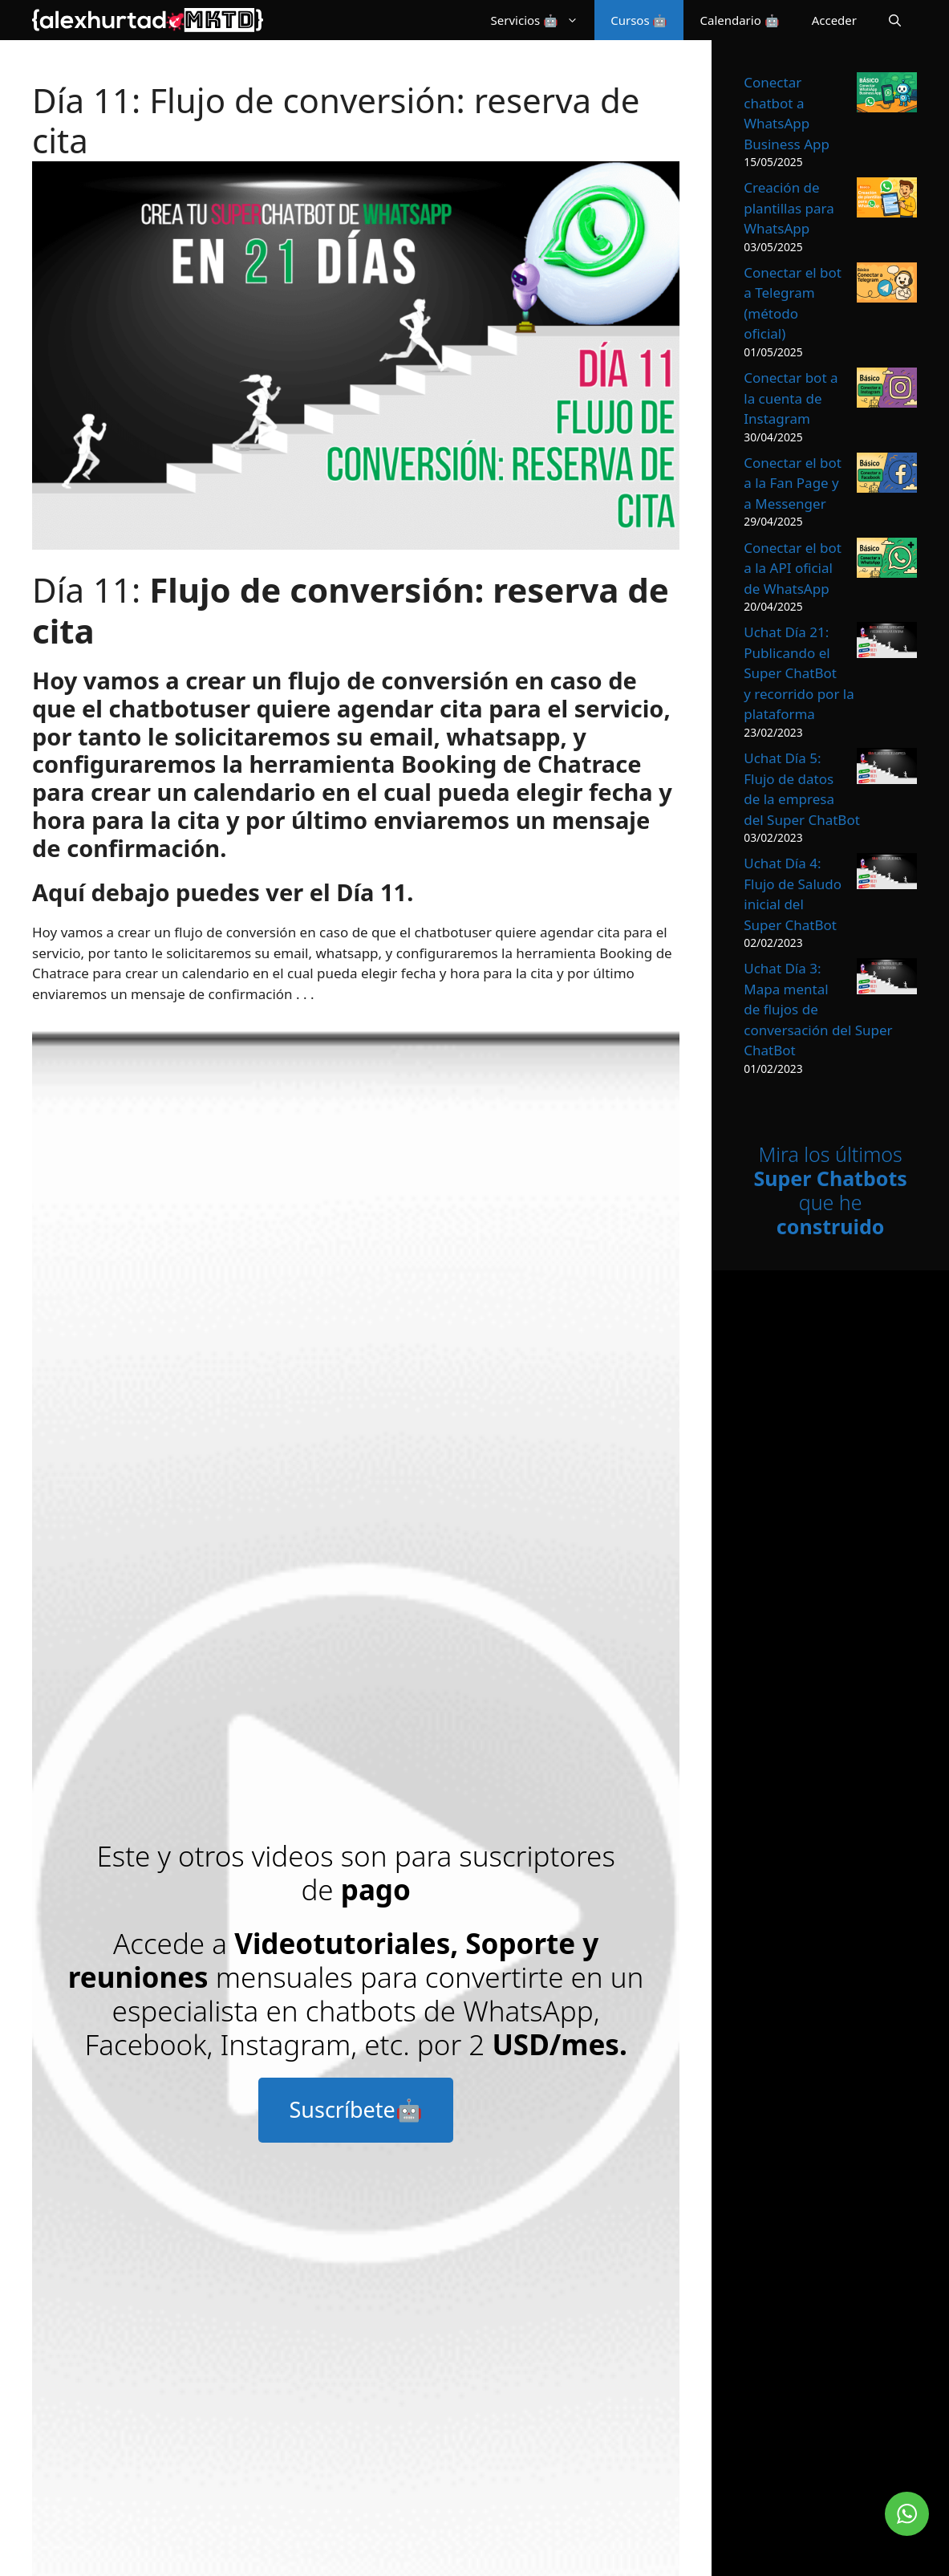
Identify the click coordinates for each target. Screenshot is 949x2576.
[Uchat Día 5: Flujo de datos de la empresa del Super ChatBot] (887, 769)
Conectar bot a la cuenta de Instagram (790, 398)
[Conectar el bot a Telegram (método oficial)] (887, 285)
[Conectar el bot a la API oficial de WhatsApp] (887, 560)
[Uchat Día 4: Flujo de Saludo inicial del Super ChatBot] (887, 874)
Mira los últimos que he (829, 1190)
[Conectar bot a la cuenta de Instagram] (887, 390)
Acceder (834, 20)
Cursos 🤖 (638, 20)
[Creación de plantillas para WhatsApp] (887, 200)
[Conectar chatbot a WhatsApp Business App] (887, 95)
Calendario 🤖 (739, 20)
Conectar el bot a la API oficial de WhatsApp (793, 568)
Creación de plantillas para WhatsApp (789, 208)
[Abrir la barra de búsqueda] (895, 20)
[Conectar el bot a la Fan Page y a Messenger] (887, 475)
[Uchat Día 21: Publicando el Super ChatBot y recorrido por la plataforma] (887, 643)
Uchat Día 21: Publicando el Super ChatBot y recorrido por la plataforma (799, 673)
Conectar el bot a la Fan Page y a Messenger (793, 483)
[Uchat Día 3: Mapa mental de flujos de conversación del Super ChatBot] (887, 979)
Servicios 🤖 (543, 20)
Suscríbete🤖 (355, 2109)
